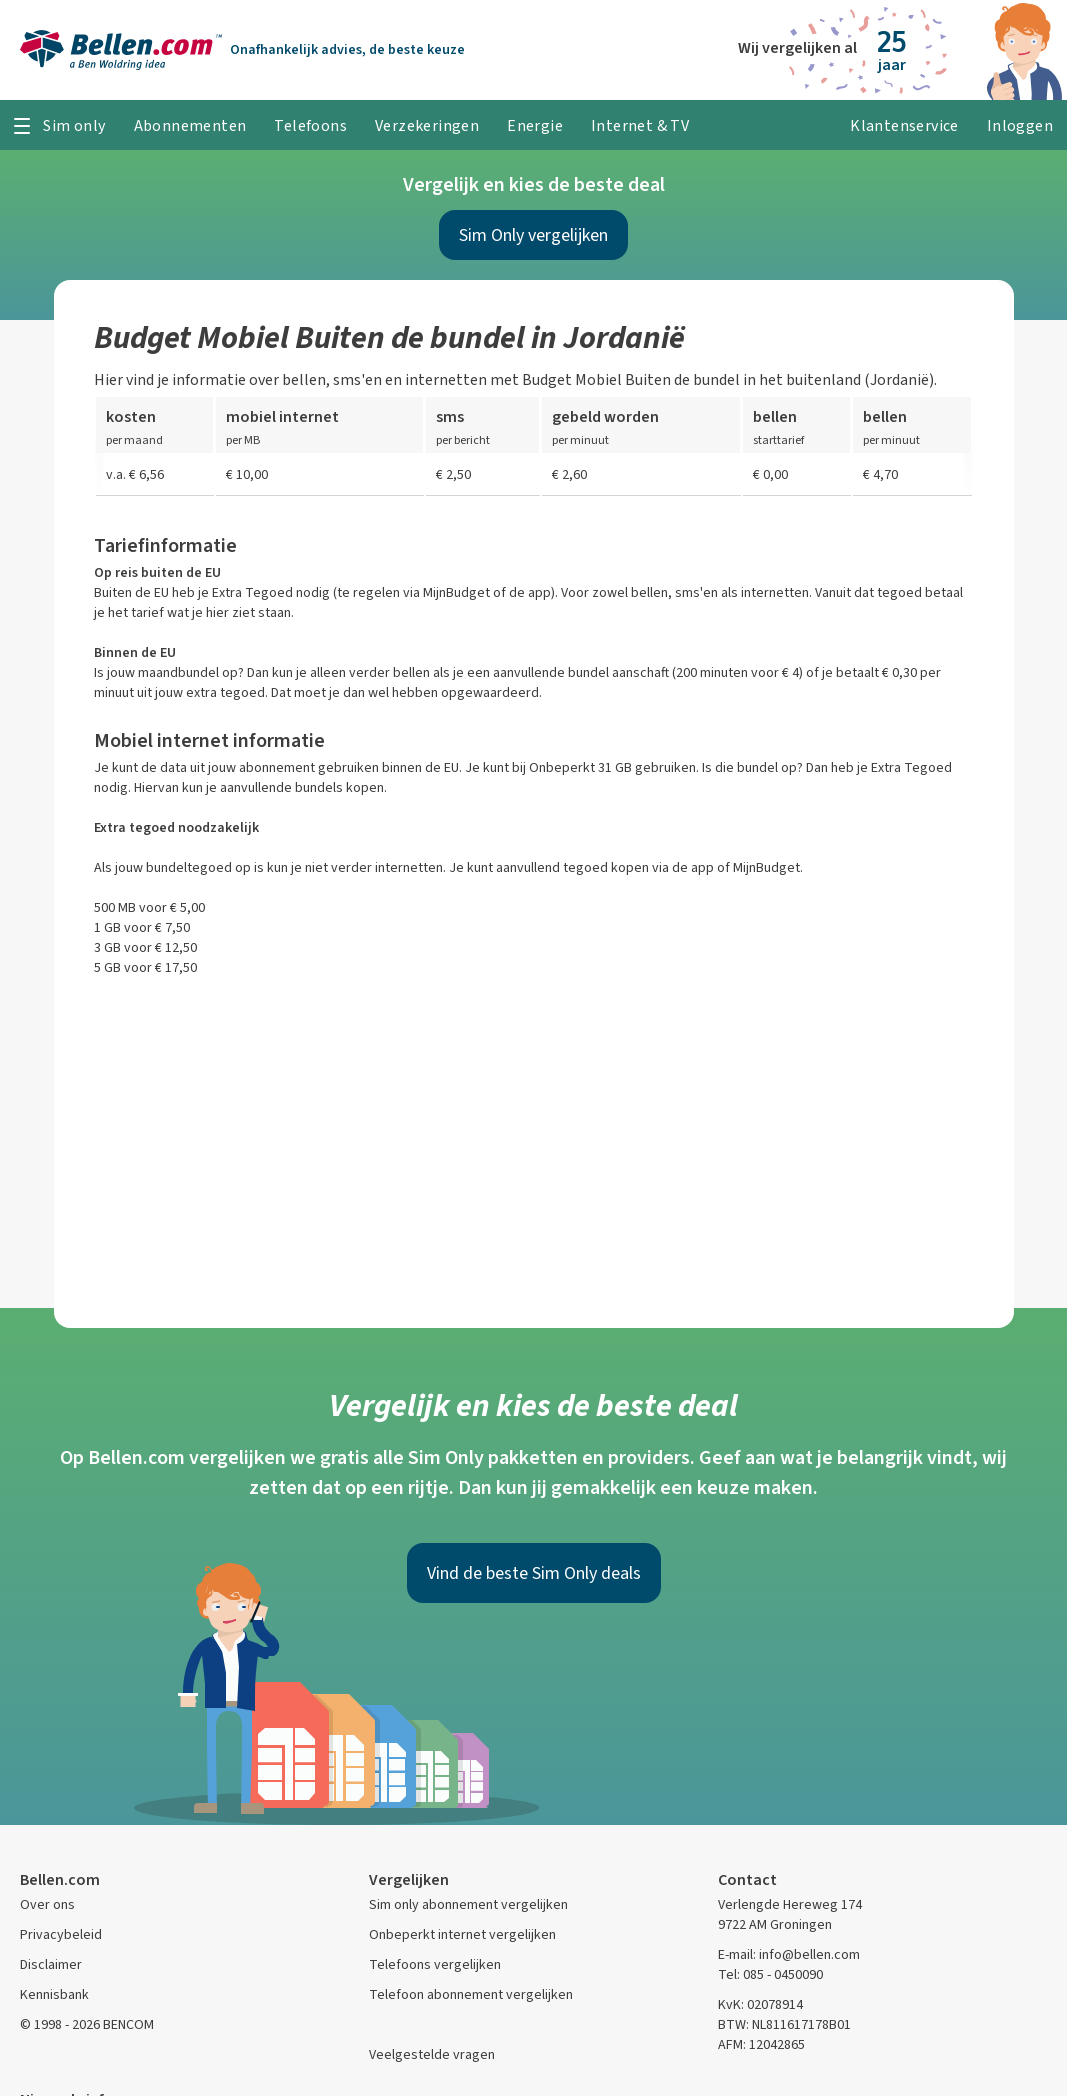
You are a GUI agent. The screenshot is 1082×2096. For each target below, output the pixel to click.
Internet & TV (640, 125)
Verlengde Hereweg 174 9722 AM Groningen (790, 1914)
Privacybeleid (61, 1934)
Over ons (47, 1904)
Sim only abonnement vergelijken (468, 1904)
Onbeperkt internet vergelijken (462, 1934)
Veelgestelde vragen (432, 2054)
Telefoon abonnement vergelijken (471, 1994)
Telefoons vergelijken (435, 1964)
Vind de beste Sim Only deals (534, 1573)
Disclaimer (51, 1964)
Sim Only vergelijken (533, 235)
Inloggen (1020, 125)
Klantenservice (904, 125)
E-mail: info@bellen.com (789, 1954)
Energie (535, 125)
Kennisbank (54, 1994)
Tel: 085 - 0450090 (770, 1974)
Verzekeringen (427, 125)
